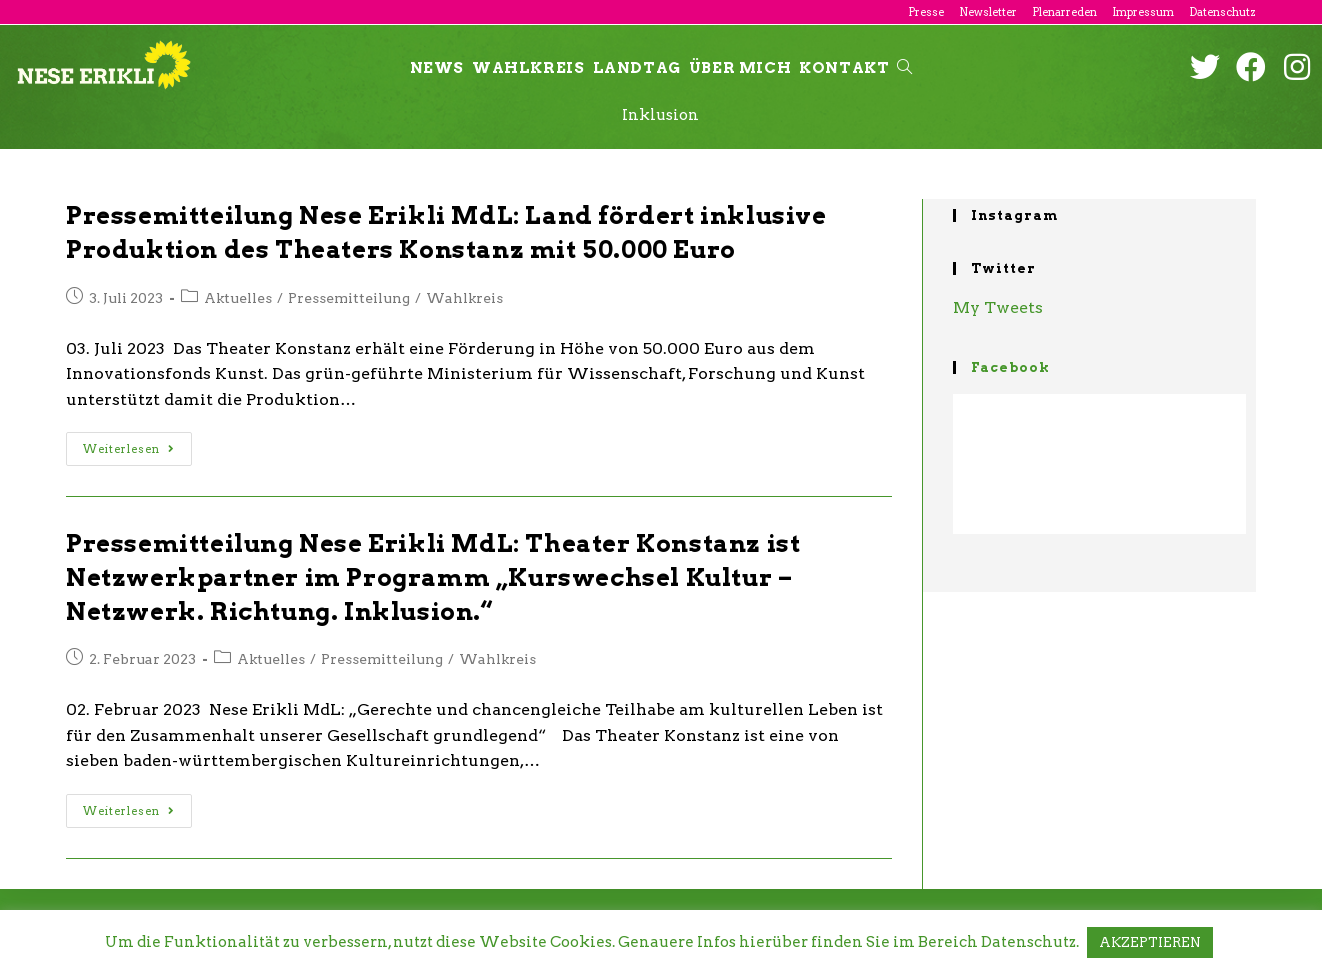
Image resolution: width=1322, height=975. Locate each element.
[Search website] (904, 68)
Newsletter (988, 12)
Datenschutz (1222, 12)
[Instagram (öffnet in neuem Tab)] (1297, 67)
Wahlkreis (464, 298)
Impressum (1143, 12)
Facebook (1010, 367)
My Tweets (998, 307)
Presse (926, 12)
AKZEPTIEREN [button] (1150, 942)
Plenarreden (1064, 12)
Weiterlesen (129, 449)
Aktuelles (238, 298)
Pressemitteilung (349, 298)
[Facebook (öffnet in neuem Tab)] (1251, 67)
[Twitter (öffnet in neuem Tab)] (1205, 67)
